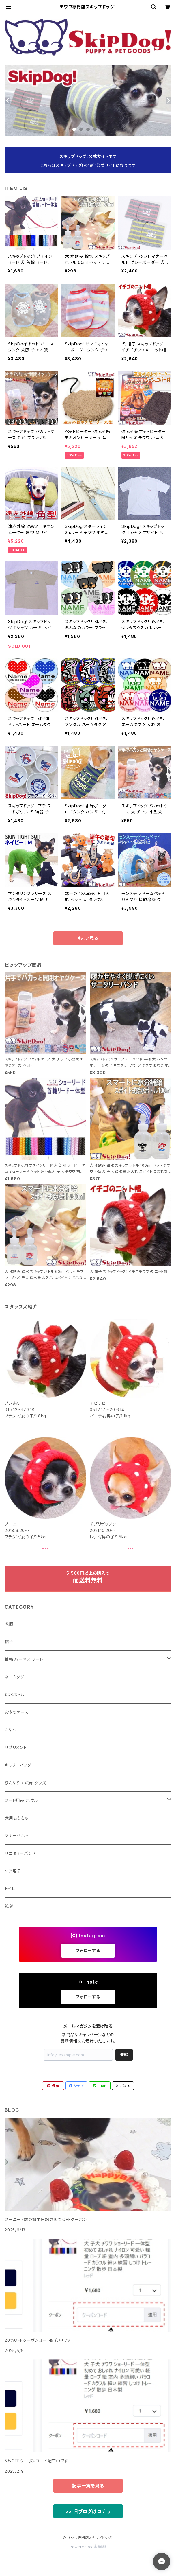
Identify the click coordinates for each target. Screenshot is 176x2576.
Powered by (88, 2547)
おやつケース (17, 1712)
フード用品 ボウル (21, 1800)
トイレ (10, 1888)
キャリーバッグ (18, 1765)
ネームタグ (14, 1676)
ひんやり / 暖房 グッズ (25, 1782)
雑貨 (9, 1906)
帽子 (9, 1641)
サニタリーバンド (20, 1853)
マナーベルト (17, 1835)
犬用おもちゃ (16, 1817)
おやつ (10, 1729)
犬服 (9, 1623)
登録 (124, 2054)
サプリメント (16, 1747)
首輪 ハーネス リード (24, 1659)
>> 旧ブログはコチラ (88, 2511)
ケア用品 (13, 1870)
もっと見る (88, 938)
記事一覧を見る (88, 2486)
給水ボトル (15, 1694)
